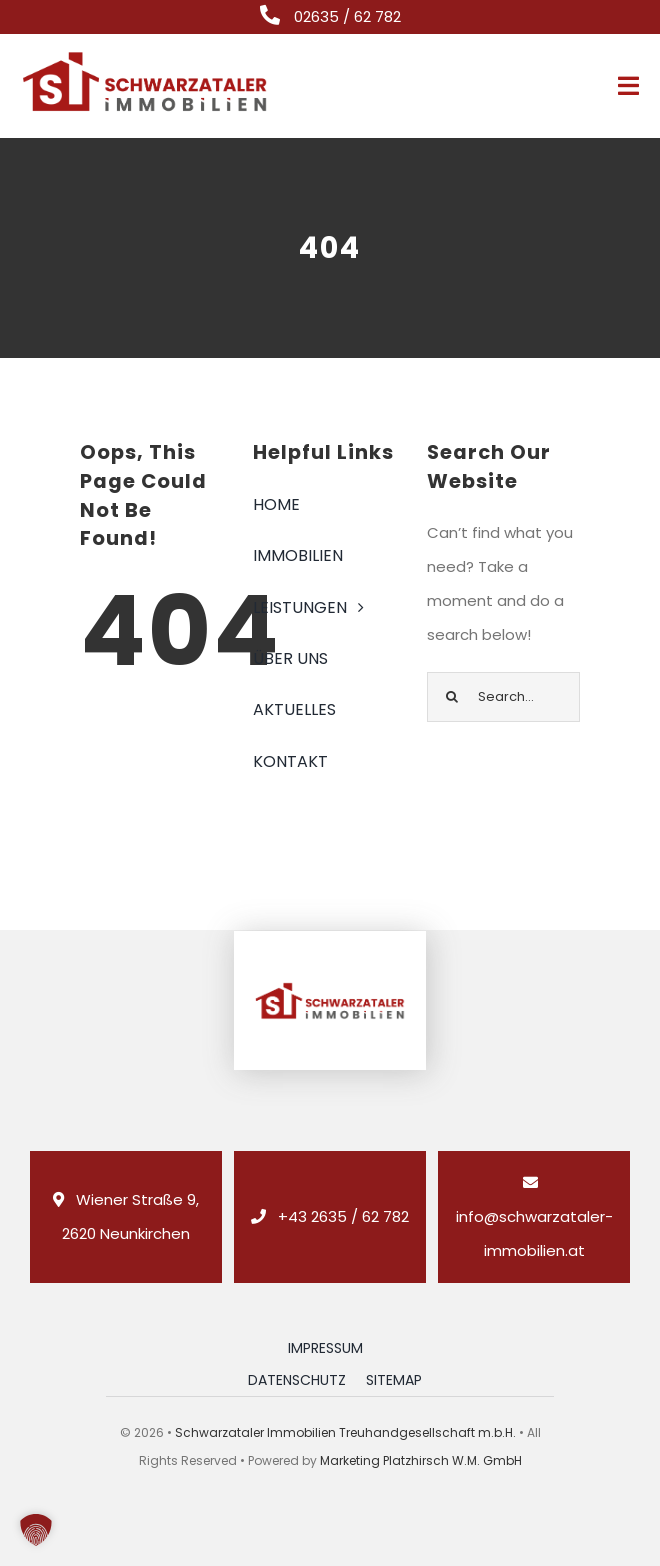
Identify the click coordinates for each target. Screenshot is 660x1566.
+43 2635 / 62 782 (343, 1216)
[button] (36, 1530)
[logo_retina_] (145, 56)
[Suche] (452, 697)
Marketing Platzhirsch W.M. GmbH (421, 1460)
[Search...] (503, 697)
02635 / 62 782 (347, 16)
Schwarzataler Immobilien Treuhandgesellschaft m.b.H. (345, 1432)
